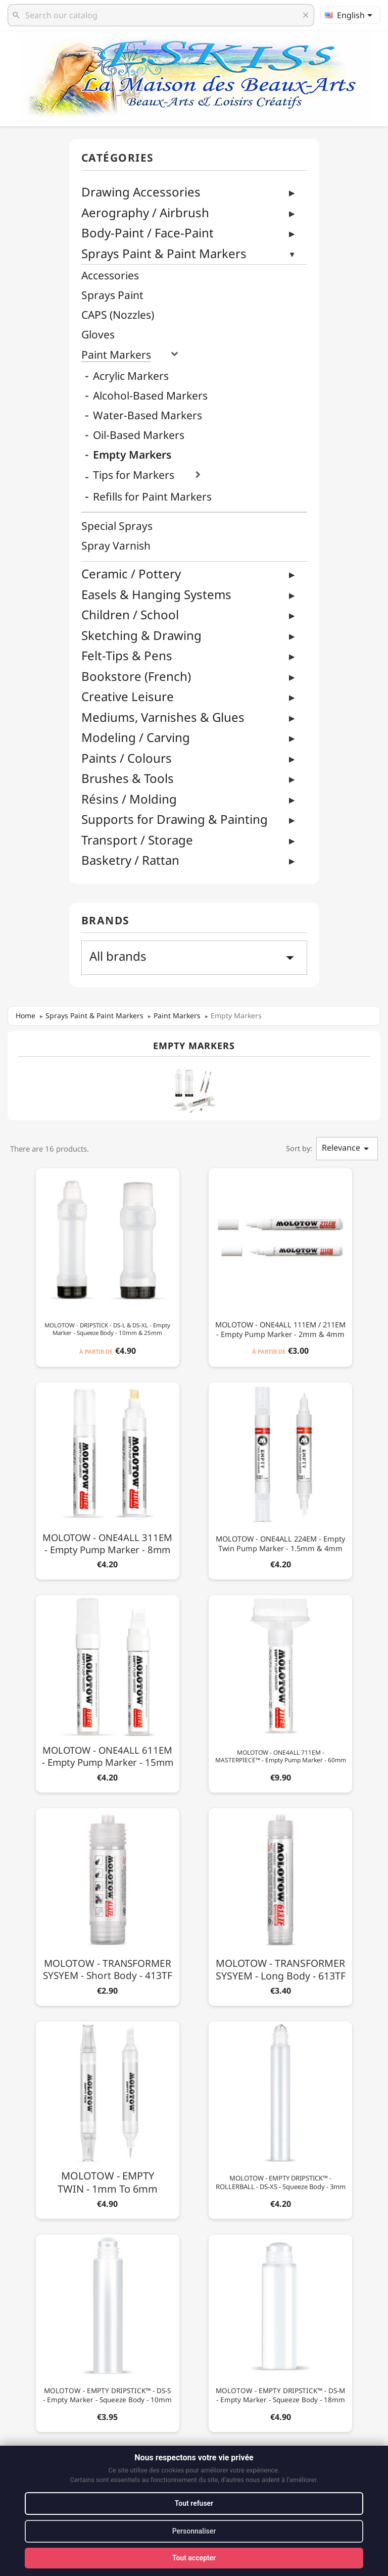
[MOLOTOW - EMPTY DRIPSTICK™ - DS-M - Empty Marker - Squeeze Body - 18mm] (280, 2331)
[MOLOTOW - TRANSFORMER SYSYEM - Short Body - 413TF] (107, 1905)
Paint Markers (116, 355)
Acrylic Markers (131, 376)
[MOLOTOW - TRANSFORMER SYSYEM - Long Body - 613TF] (280, 1905)
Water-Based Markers (147, 415)
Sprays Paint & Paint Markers (164, 253)
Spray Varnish (116, 546)
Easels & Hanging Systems (156, 594)
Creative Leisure (127, 696)
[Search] (161, 15)
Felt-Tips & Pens (126, 655)
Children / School (130, 614)
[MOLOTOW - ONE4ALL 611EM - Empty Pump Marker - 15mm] (107, 1692)
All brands (194, 957)
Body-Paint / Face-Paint (147, 232)
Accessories (110, 275)
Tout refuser (194, 2503)
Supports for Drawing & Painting (174, 819)
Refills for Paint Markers (152, 497)
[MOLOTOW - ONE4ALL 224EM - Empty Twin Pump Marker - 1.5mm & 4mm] (280, 1479)
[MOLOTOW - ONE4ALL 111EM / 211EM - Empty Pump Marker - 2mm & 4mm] (280, 1265)
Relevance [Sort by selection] (347, 1148)
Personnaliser (194, 2531)
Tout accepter (194, 2558)
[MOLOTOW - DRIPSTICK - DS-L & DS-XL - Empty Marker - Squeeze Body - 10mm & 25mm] (107, 1265)
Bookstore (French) (136, 676)
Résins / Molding (129, 798)
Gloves (98, 334)
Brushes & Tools (127, 778)
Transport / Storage (137, 839)
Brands (105, 921)
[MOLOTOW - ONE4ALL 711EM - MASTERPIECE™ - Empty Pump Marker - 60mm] (280, 1692)
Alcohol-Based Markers (150, 396)
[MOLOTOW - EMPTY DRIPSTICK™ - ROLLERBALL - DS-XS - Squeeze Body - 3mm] (280, 2118)
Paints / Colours (126, 758)
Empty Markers (132, 455)
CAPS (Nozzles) (117, 315)
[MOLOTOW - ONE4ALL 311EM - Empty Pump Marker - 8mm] (107, 1479)
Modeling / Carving (135, 737)
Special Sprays (117, 526)
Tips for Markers (133, 475)
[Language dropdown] (350, 15)
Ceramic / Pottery (131, 573)
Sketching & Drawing (141, 635)
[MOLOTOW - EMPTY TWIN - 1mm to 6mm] (107, 2118)
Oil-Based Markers (138, 435)
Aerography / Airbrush (145, 212)
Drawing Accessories (141, 191)
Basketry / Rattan (130, 860)
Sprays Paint (112, 295)
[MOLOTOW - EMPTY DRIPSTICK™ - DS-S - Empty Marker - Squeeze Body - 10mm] (107, 2331)
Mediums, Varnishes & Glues (163, 717)
